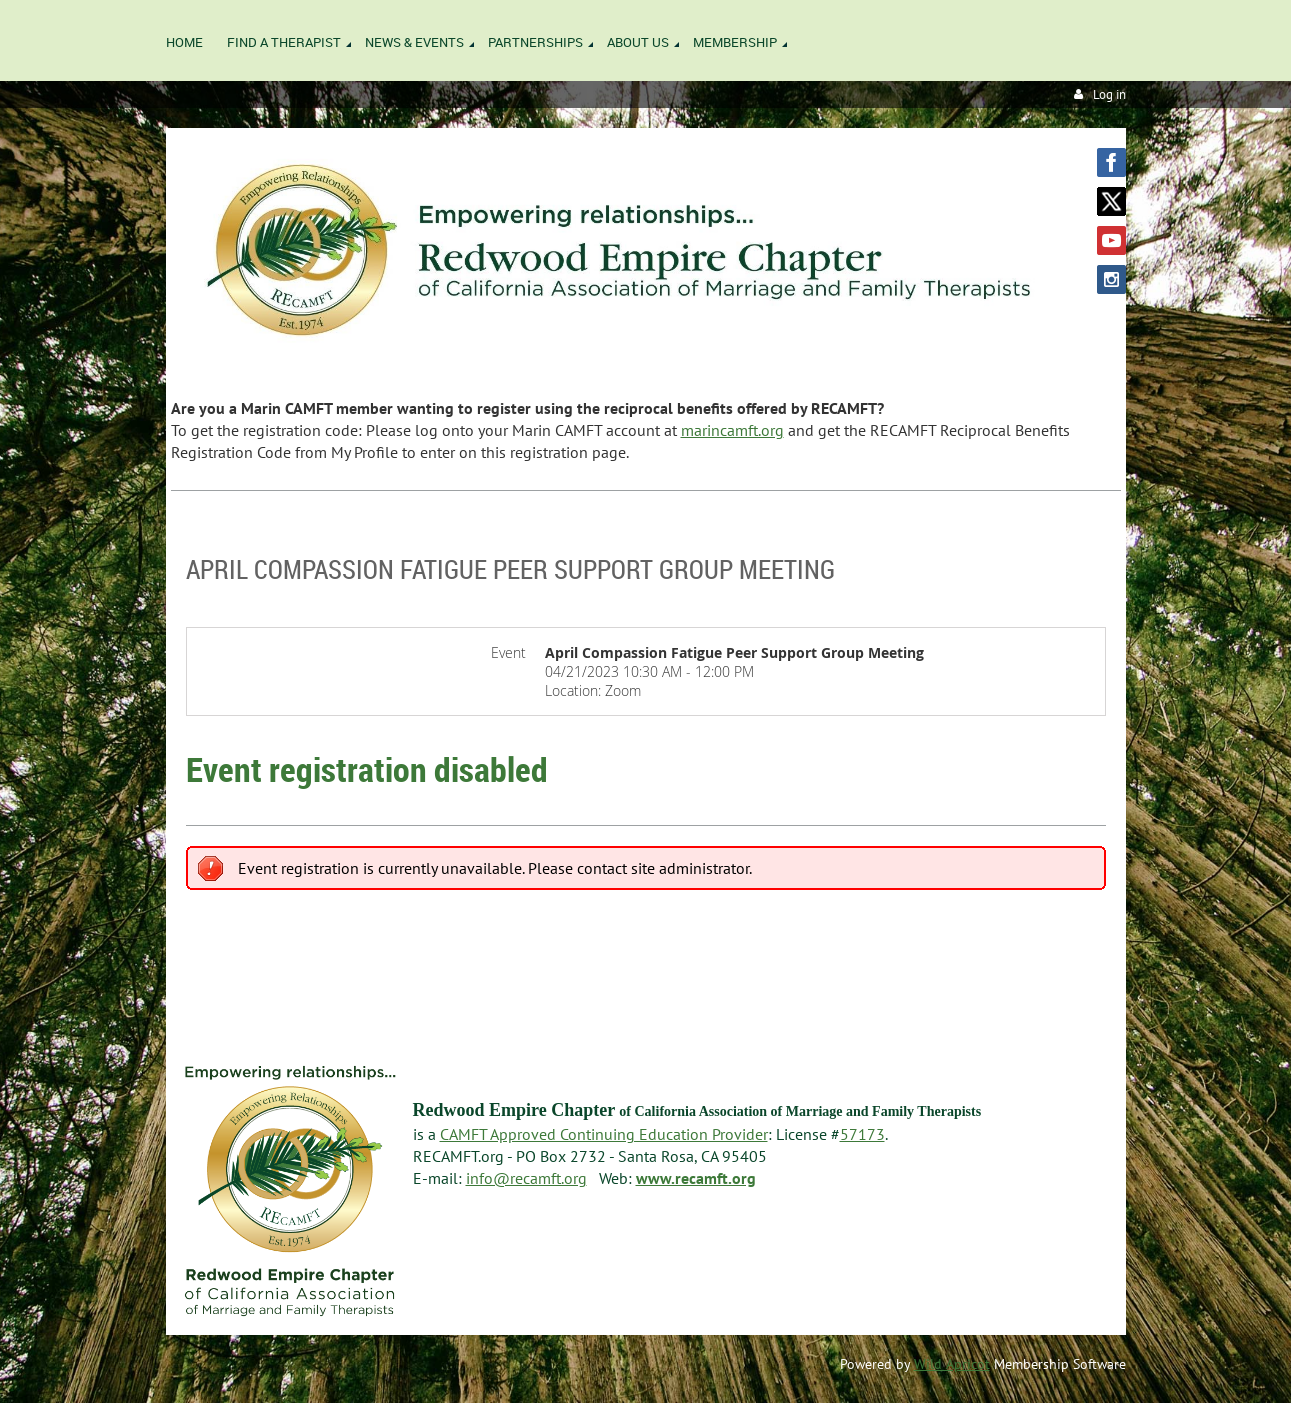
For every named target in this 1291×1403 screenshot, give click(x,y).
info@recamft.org (526, 1178)
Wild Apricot (952, 1364)
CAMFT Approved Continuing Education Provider (604, 1134)
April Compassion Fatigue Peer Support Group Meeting (510, 569)
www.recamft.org (696, 1178)
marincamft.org (732, 430)
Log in (1109, 94)
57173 (862, 1134)
